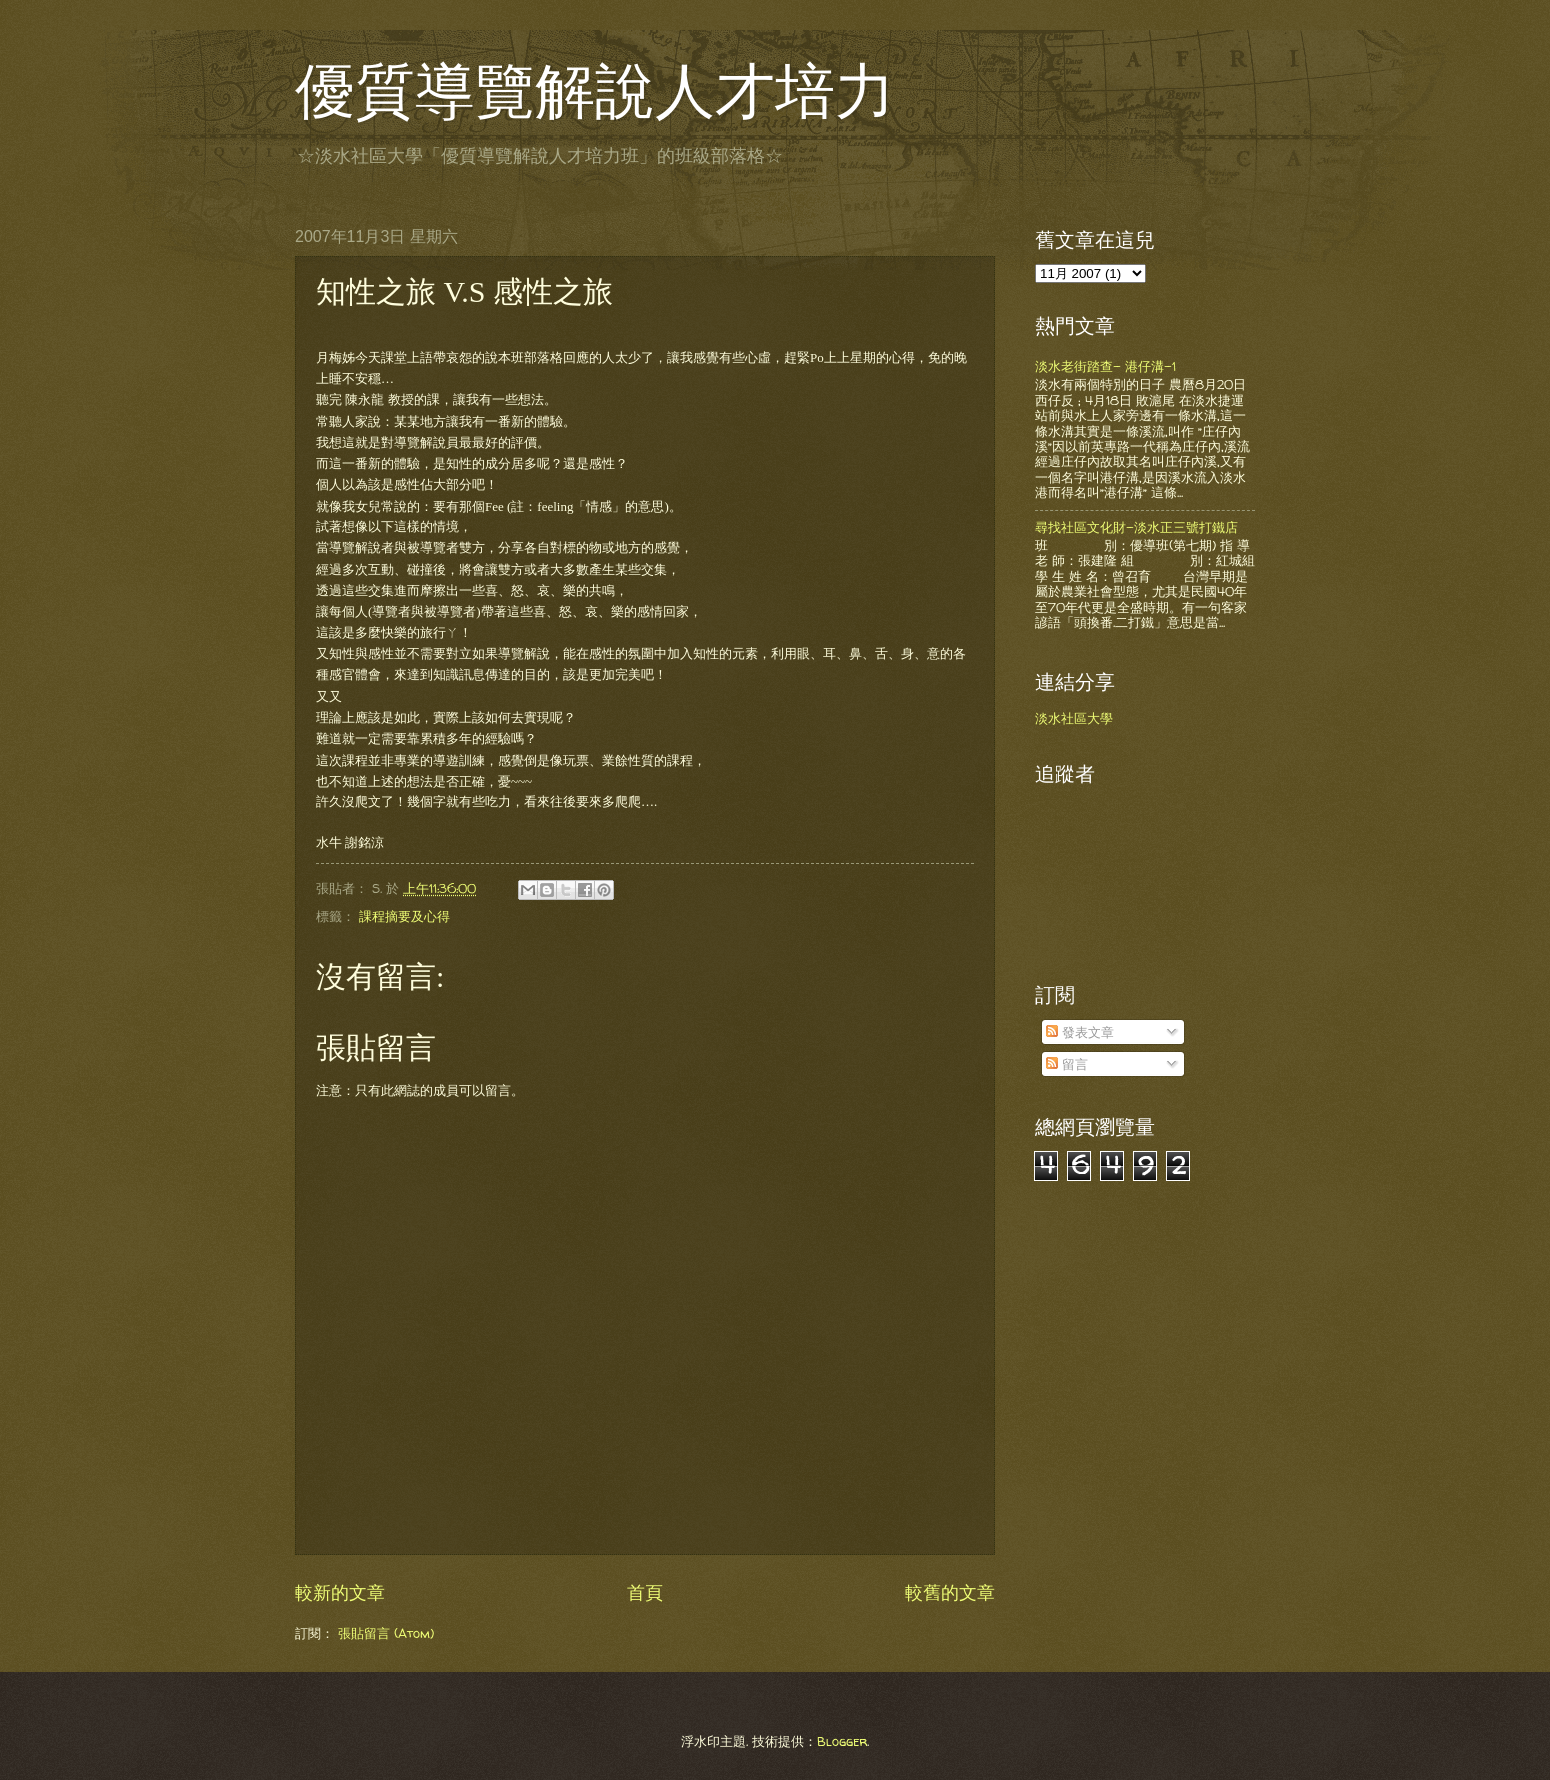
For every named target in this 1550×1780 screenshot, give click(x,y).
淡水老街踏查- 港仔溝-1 (1105, 366)
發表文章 (1080, 1032)
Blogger (842, 1741)
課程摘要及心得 (404, 916)
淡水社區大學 (1074, 718)
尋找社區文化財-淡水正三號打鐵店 (1136, 527)
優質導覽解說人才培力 (595, 92)
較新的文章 (340, 1592)
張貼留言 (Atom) (386, 1633)
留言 (1067, 1064)
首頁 (645, 1592)
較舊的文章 (950, 1592)
